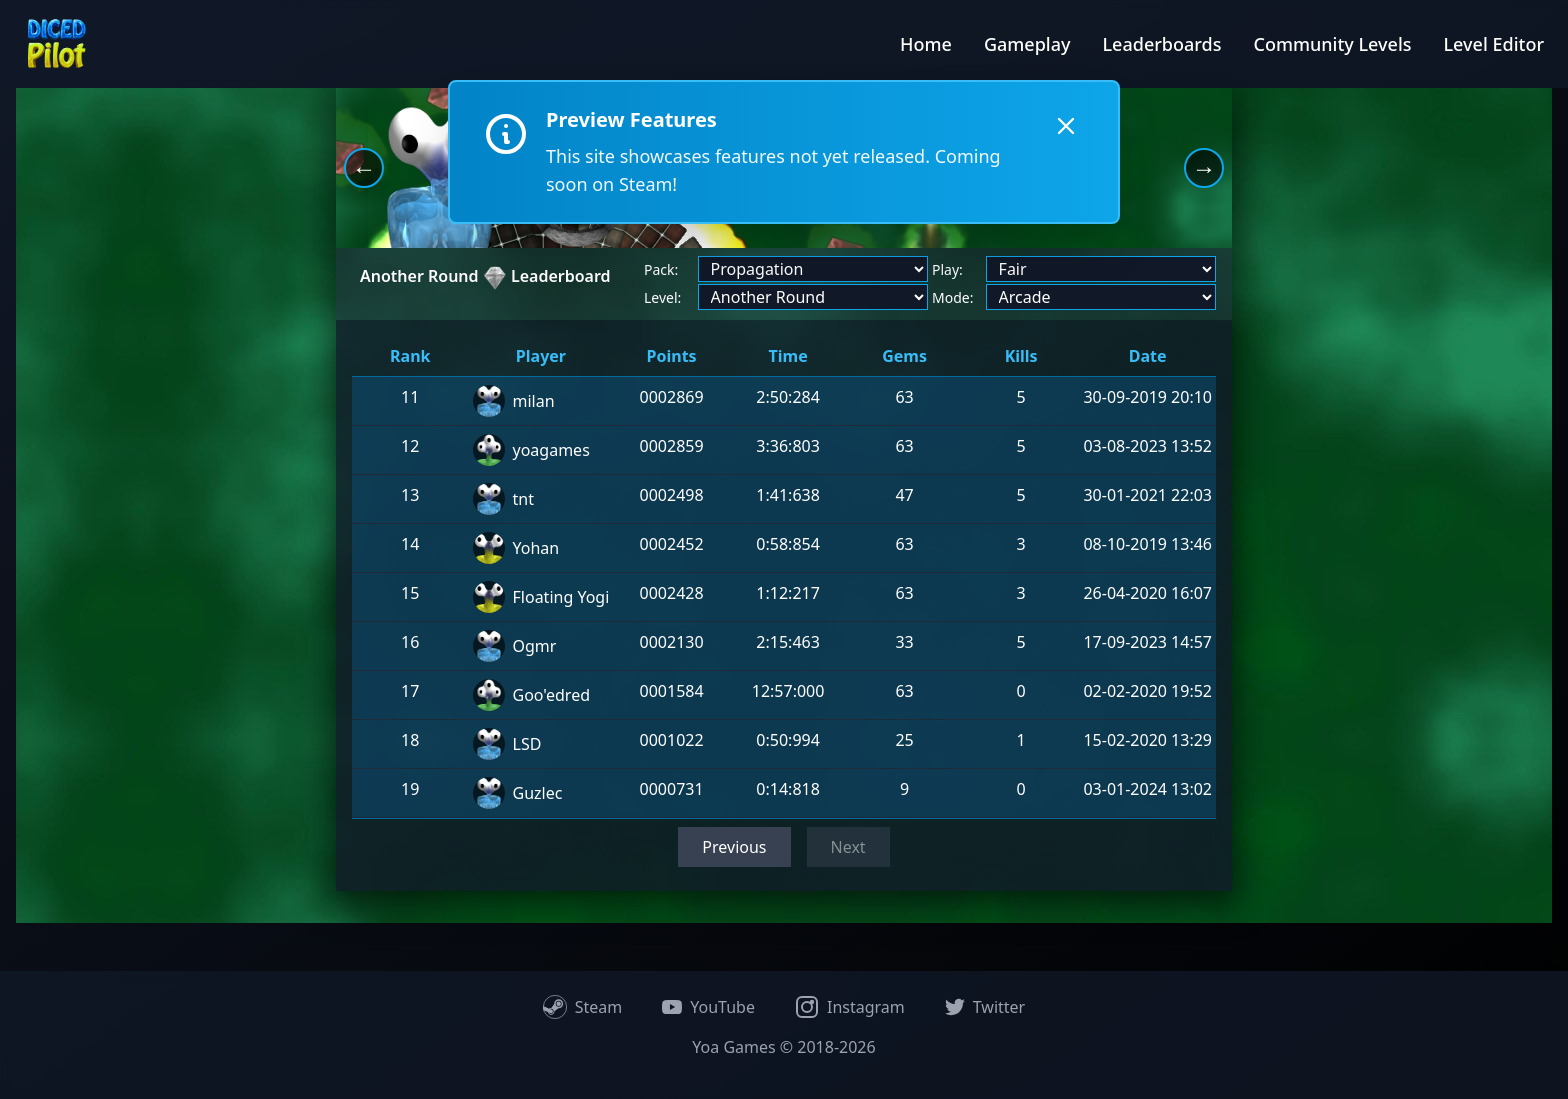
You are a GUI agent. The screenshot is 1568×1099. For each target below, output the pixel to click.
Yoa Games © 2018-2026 (783, 1047)
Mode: (952, 297)
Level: (662, 297)
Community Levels (1332, 44)
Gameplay (1027, 44)
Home (926, 44)
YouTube (708, 1007)
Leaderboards (1161, 44)
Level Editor (1494, 44)
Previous (734, 847)
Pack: (661, 269)
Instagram (850, 1007)
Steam (583, 1007)
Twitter (985, 1007)
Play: (947, 269)
